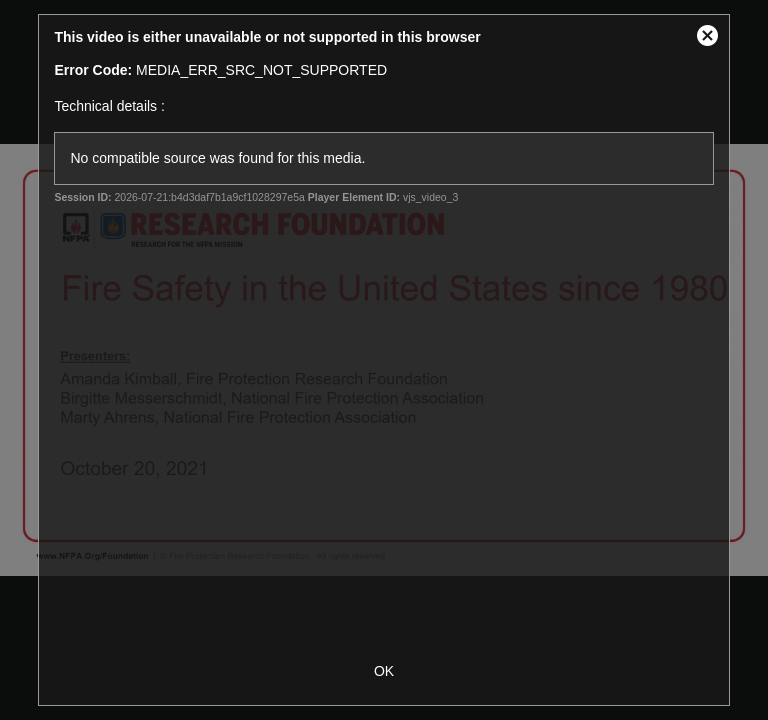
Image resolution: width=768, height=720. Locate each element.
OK (384, 671)
